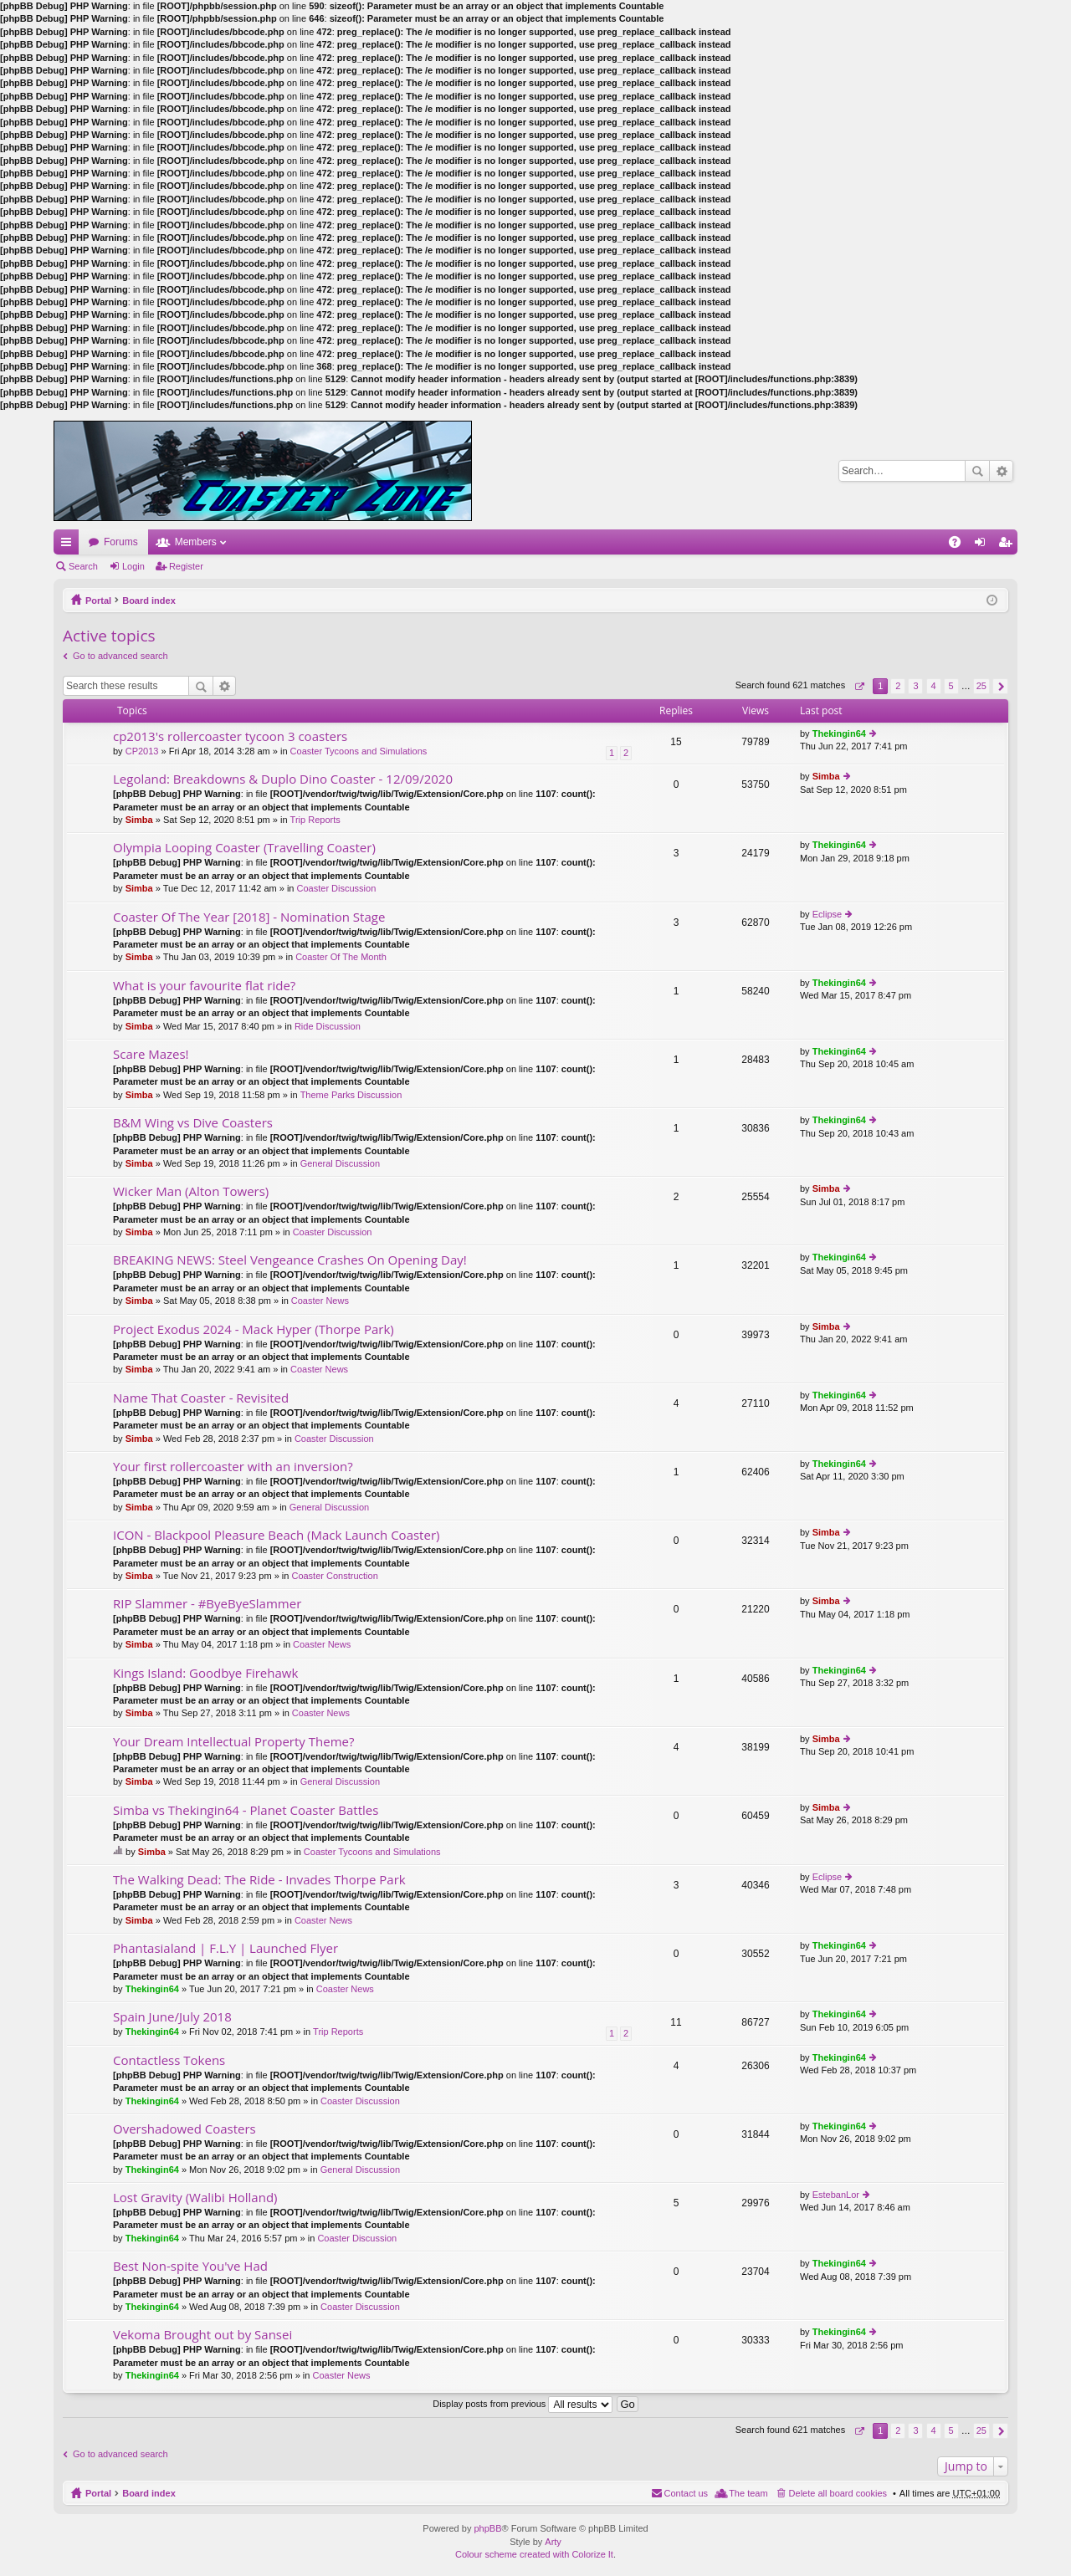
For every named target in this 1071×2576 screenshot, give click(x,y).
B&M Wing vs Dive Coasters (193, 1123)
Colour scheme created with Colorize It (534, 2554)
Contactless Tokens (169, 2060)
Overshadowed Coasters (184, 2129)
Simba (139, 820)
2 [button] (897, 686)
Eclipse (827, 914)
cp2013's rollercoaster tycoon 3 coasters (230, 736)
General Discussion (340, 1163)
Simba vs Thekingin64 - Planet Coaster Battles (245, 1810)
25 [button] (981, 686)
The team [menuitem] (748, 2493)
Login (133, 566)
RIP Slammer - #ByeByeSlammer (207, 1604)
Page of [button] (859, 686)
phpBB (487, 2528)
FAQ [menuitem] (960, 545)
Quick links (69, 545)
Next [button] (1000, 686)
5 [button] (951, 686)
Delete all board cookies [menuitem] (838, 2493)
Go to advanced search (120, 656)
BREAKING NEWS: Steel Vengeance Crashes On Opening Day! (290, 1260)
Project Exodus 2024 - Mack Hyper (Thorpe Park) (253, 1329)
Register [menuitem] (1008, 545)
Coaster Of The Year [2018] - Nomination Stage (249, 917)
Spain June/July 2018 (172, 2017)
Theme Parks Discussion (351, 1095)
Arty (553, 2542)
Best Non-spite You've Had (190, 2266)
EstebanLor (835, 2195)
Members (196, 542)
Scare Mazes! (151, 1054)
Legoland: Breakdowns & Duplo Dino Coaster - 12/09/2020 (283, 779)
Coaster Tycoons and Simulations (359, 751)
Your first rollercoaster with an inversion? (233, 1467)
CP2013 (142, 751)
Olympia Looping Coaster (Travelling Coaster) (244, 848)
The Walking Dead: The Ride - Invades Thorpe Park (259, 1880)
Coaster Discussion (337, 888)
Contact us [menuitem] (686, 2493)
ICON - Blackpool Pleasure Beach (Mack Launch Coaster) (276, 1535)
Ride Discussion (328, 1026)
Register (186, 566)
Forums (121, 542)
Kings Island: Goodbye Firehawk (205, 1673)
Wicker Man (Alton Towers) (191, 1191)
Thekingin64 (839, 733)
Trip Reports (315, 820)
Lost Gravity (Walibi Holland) (195, 2197)
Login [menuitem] (983, 545)
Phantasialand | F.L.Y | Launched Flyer (225, 1948)
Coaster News (320, 1301)
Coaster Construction (334, 1576)
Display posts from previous (522, 2404)
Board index (149, 600)
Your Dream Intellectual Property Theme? (233, 1742)
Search (977, 471)
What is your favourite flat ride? (204, 986)
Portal (98, 600)
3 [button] (915, 686)
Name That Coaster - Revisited (201, 1398)
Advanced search (1001, 471)
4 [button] (932, 686)
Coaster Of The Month (341, 957)
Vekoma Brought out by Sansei (202, 2335)
